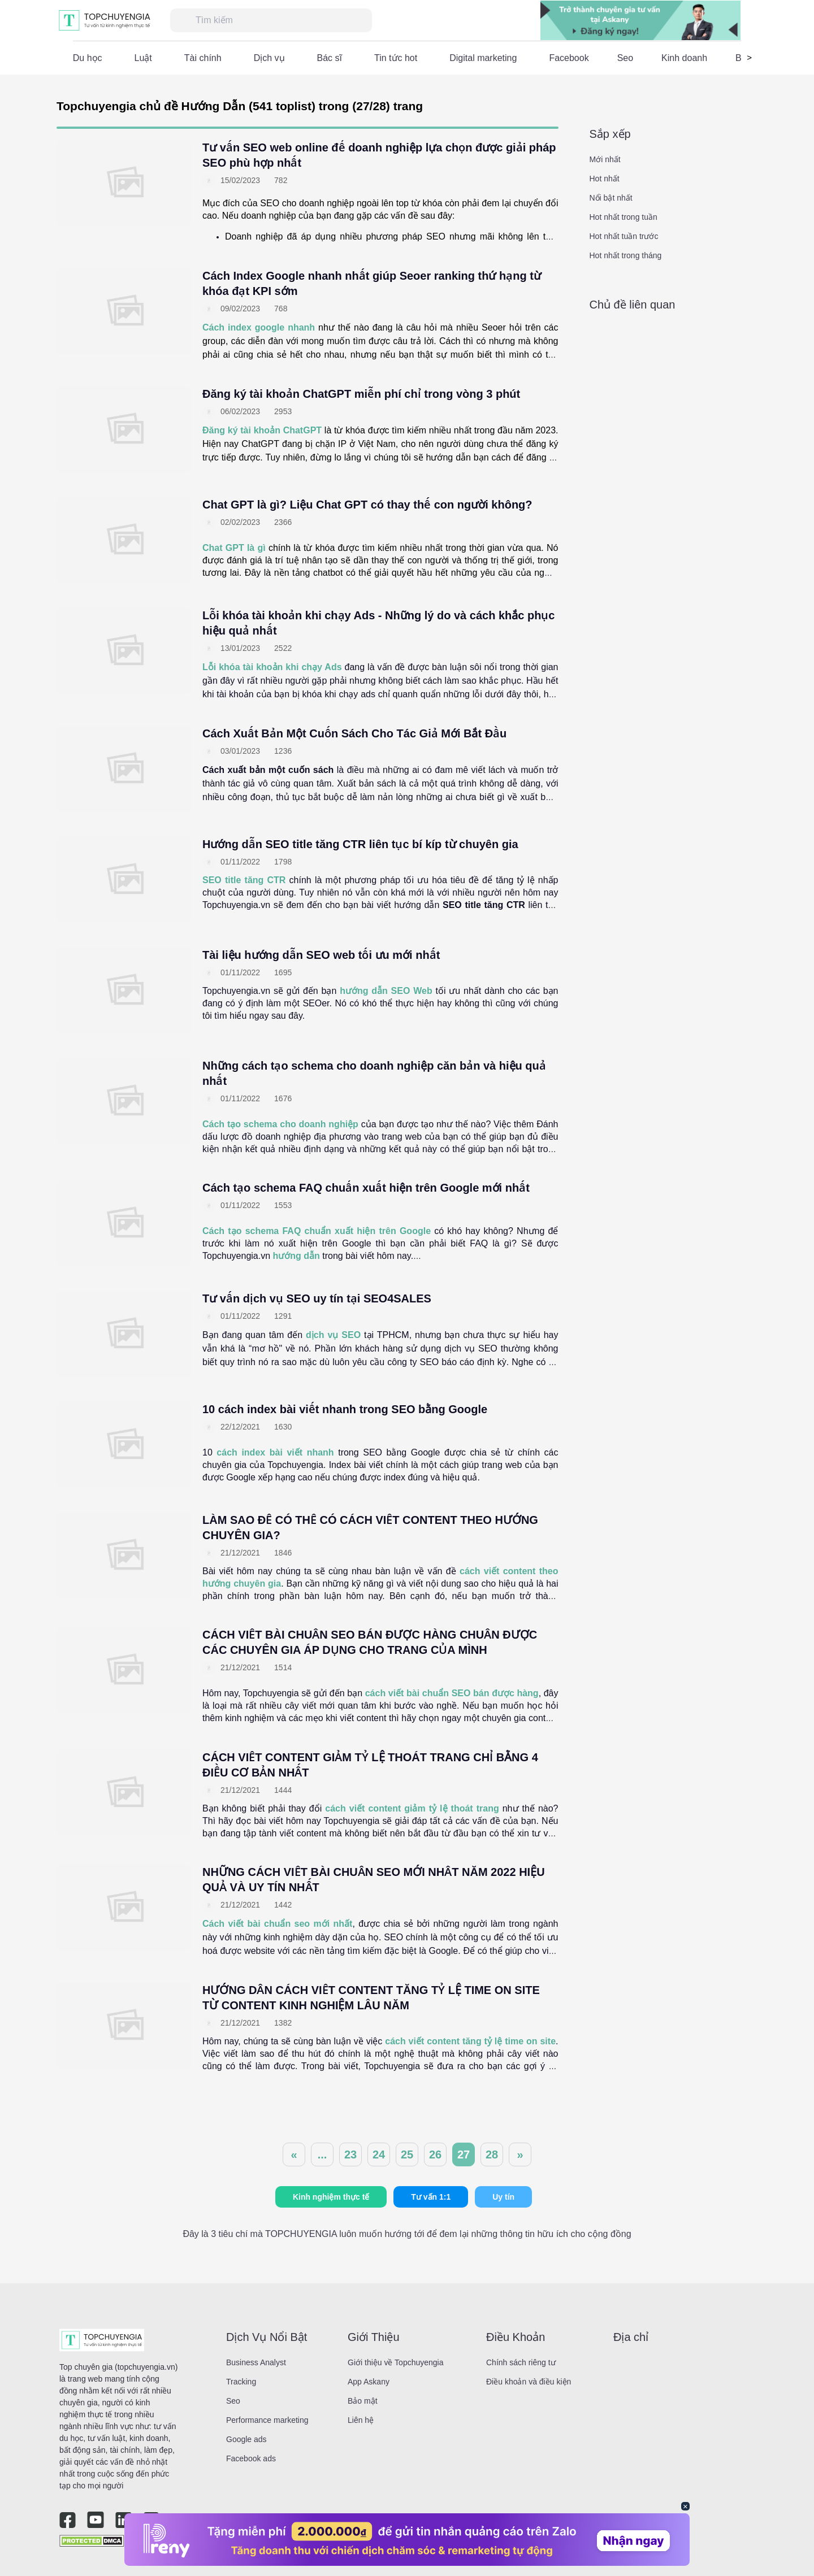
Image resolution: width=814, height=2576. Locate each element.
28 (492, 2154)
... (322, 2154)
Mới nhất (605, 159)
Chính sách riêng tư (521, 2362)
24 (379, 2154)
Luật (143, 58)
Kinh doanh (684, 58)
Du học (87, 58)
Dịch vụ (269, 58)
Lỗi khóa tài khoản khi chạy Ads (272, 667)
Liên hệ (361, 2420)
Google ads (246, 2439)
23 (350, 2154)
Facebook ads (251, 2458)
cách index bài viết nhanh (275, 1452)
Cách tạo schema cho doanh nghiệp (280, 1124)
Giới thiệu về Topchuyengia (396, 2362)
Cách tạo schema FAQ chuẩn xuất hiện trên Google (316, 1231)
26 (435, 2154)
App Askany (368, 2381)
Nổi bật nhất (611, 197)
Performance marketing (267, 2420)
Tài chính (203, 58)
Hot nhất (605, 178)
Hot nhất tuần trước (624, 236)
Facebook (568, 58)
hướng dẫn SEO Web (386, 991)
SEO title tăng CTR (243, 880)
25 (407, 2154)
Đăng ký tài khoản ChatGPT (262, 430)
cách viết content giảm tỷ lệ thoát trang (412, 1808)
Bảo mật (363, 2400)
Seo (625, 58)
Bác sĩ (329, 58)
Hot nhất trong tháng (626, 255)
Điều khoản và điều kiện (528, 2381)
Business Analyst (256, 2362)
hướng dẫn (296, 1256)
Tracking (241, 2381)
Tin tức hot (395, 58)
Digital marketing (483, 58)
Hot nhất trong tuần (623, 216)
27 (463, 2154)
